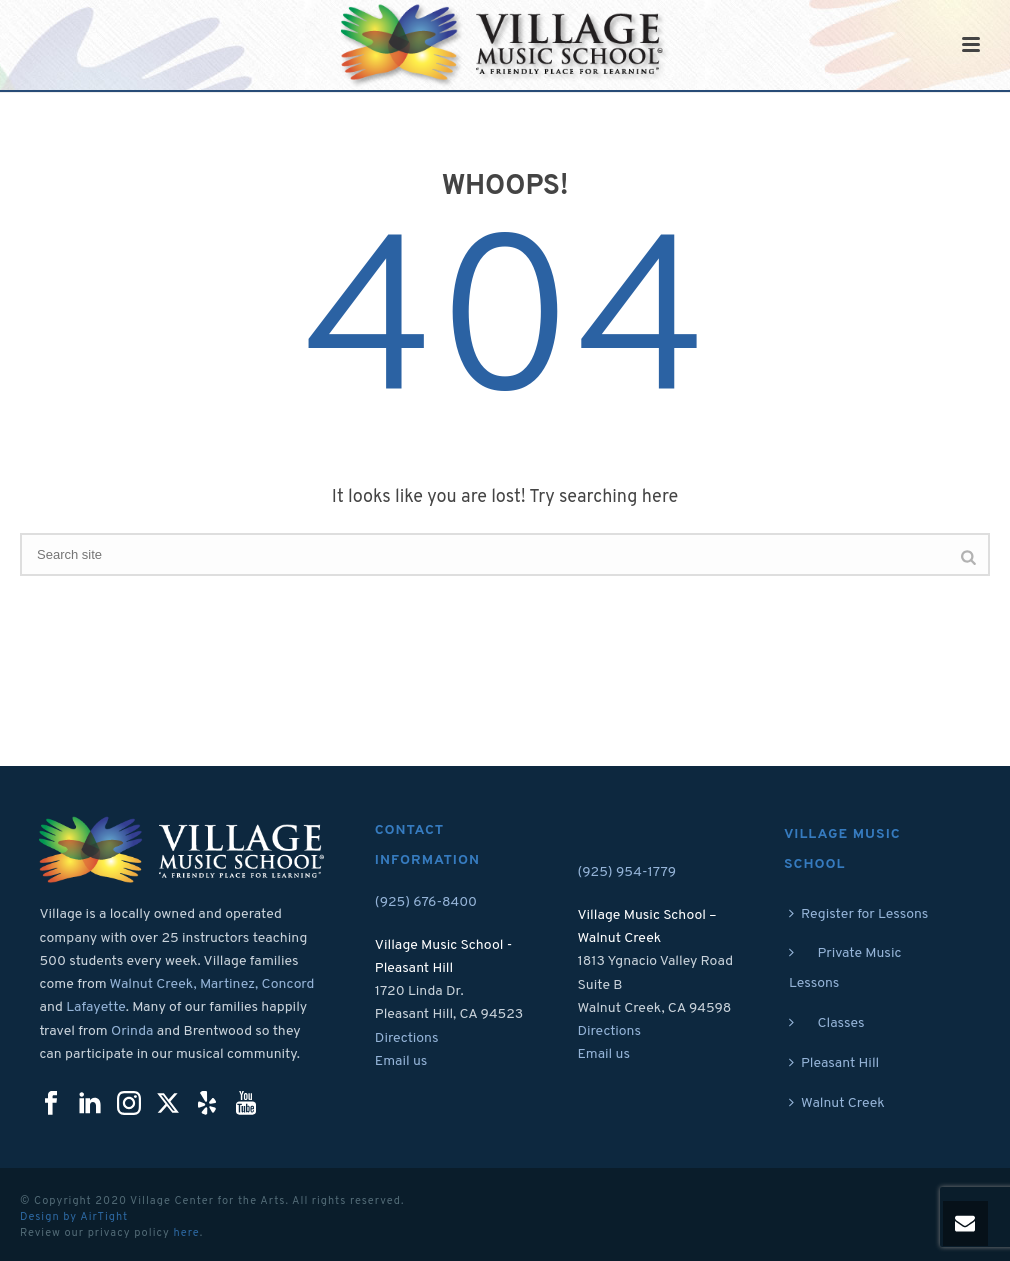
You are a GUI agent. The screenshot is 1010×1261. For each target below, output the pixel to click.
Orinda (132, 1031)
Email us (401, 1061)
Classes (827, 1023)
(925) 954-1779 (626, 872)
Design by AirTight (74, 1217)
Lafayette (96, 1007)
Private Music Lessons (845, 968)
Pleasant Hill (834, 1063)
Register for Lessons (858, 914)
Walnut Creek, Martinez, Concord (212, 984)
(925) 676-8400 (426, 902)
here (186, 1233)
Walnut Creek (837, 1103)
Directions (407, 1038)
